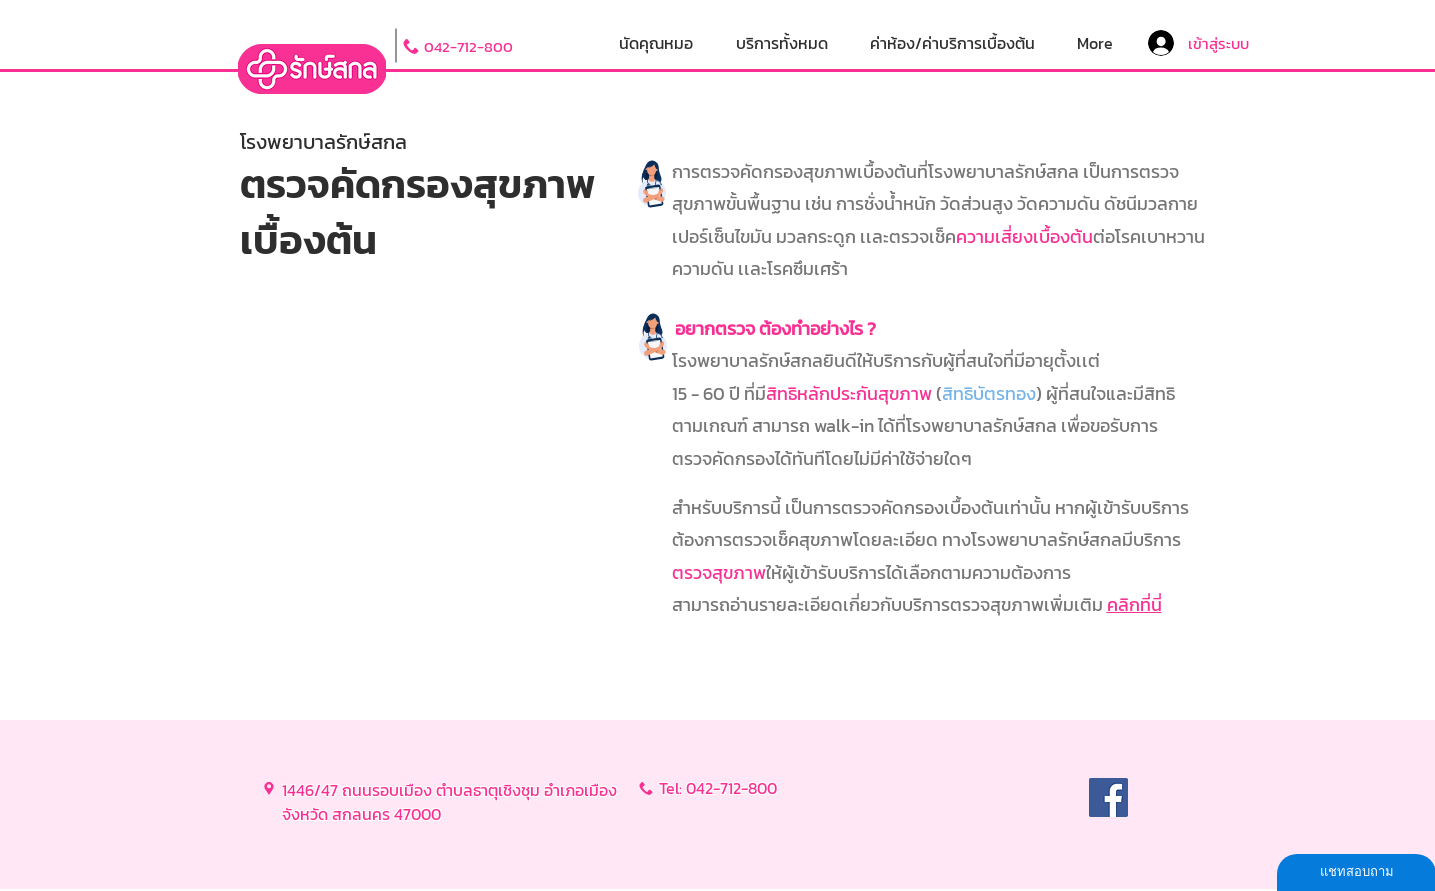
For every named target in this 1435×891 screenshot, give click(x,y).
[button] (782, 43)
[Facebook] (1108, 797)
